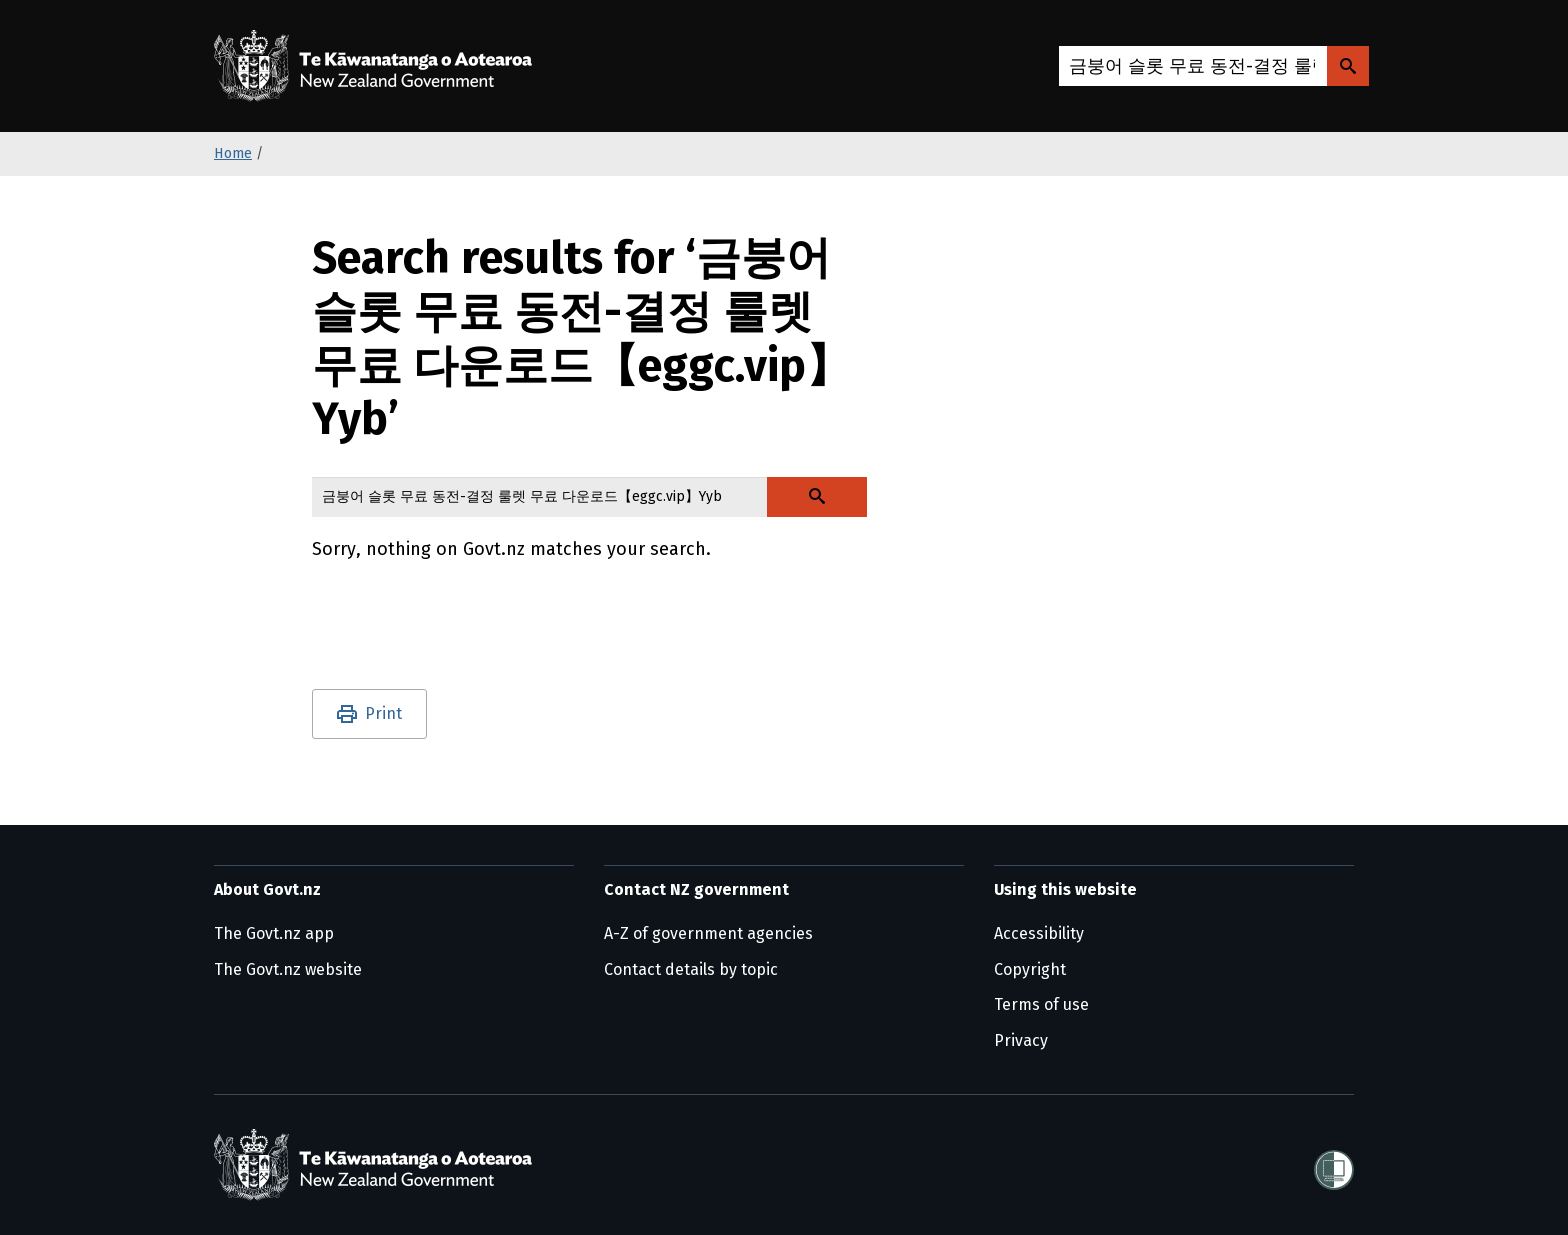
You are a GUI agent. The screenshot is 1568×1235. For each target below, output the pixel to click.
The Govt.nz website (288, 969)
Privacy (1021, 1040)
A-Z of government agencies (708, 933)
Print (383, 713)
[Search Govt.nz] (1348, 66)
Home (233, 153)
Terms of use (1041, 1004)
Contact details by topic (691, 969)
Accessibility (1039, 933)
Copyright (1030, 969)
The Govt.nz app (274, 933)
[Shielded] (1334, 1164)
